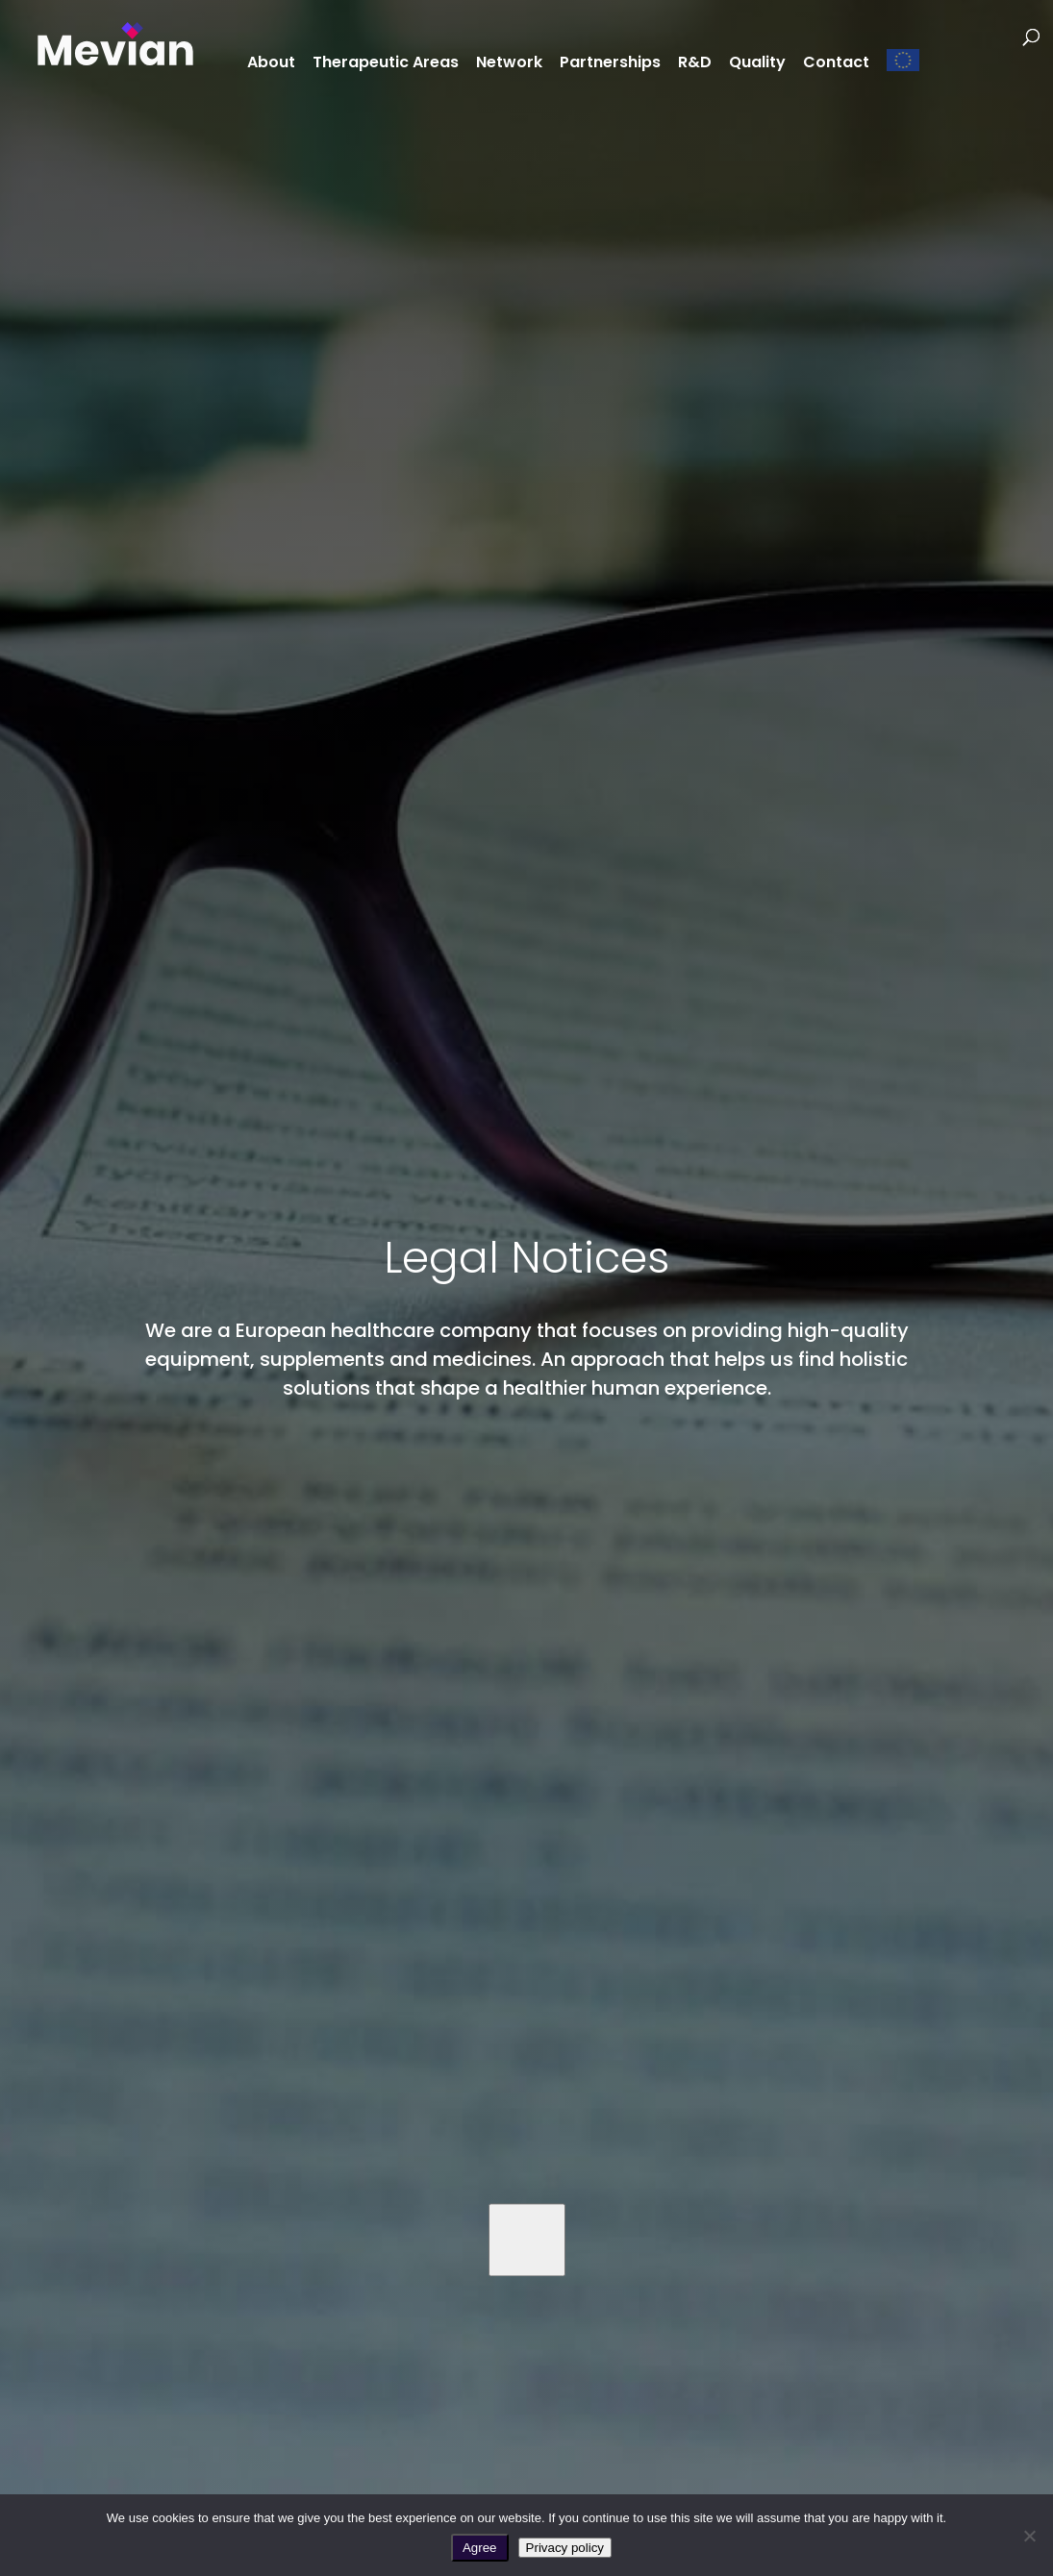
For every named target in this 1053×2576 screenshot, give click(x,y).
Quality (757, 64)
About (271, 64)
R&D (695, 64)
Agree (480, 2547)
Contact (836, 64)
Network (509, 64)
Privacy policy (565, 2547)
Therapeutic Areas (386, 64)
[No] (1029, 2535)
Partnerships (610, 64)
